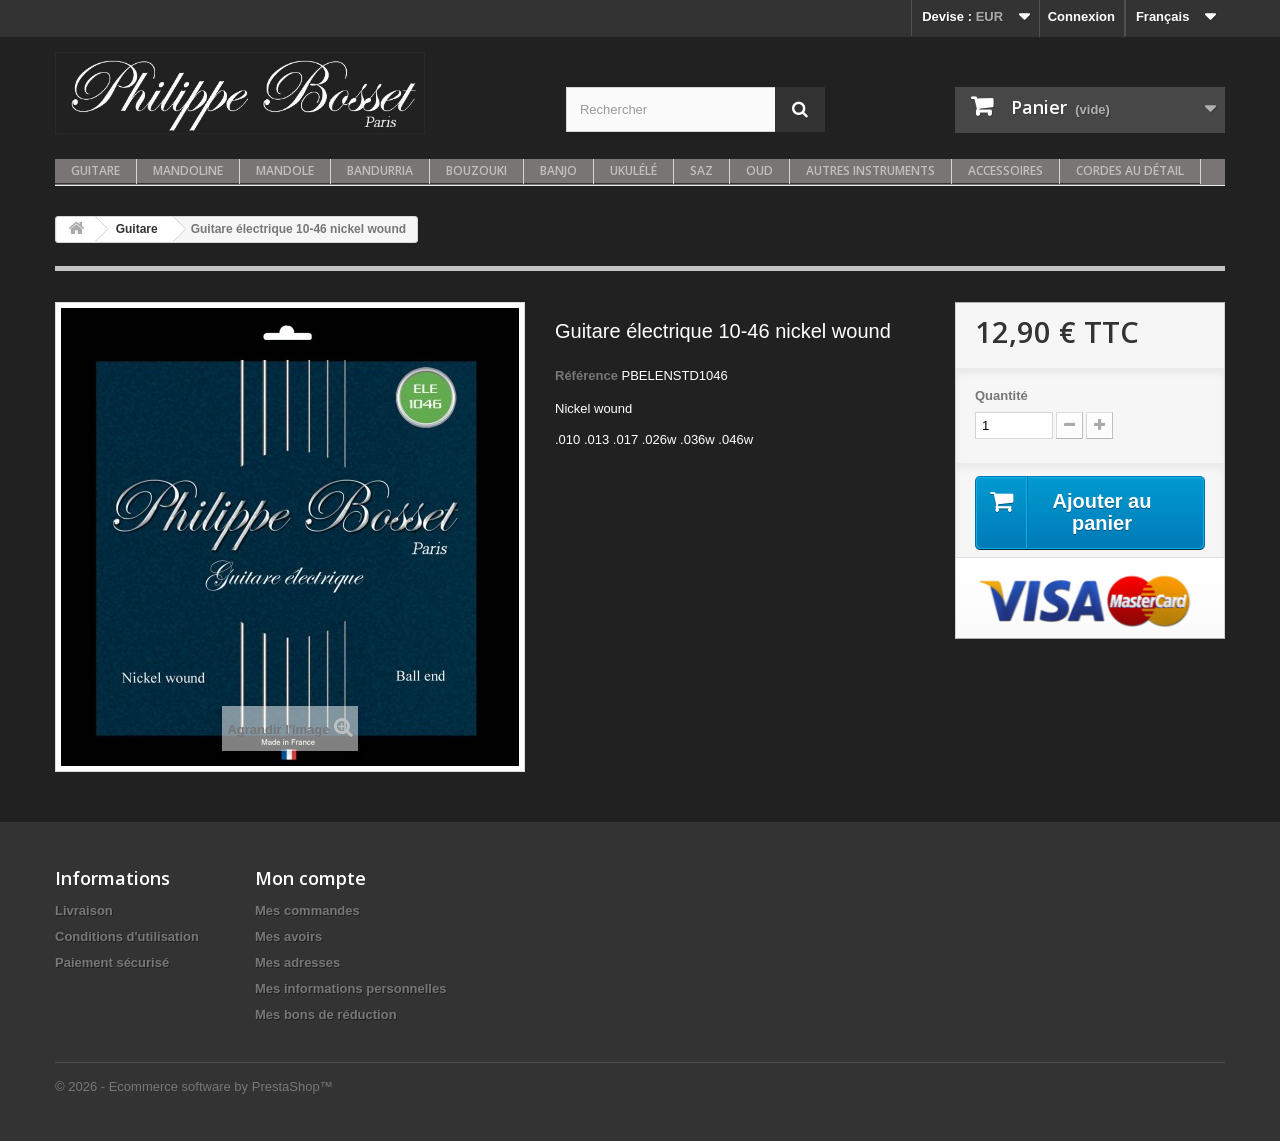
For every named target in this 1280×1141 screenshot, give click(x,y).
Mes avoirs (288, 936)
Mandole (285, 170)
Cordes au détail (1130, 170)
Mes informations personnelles (350, 988)
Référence (586, 375)
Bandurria (380, 170)
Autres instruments (870, 170)
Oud (759, 170)
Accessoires (1005, 170)
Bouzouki (476, 170)
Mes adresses (297, 962)
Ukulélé (633, 170)
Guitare (95, 170)
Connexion (1081, 16)
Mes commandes (307, 910)
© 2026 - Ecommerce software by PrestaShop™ (194, 1086)
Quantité (1001, 395)
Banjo (558, 170)
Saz (701, 170)
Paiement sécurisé (112, 962)
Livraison (84, 910)
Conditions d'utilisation (127, 936)
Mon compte (310, 878)
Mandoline (188, 170)
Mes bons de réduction (326, 1014)
